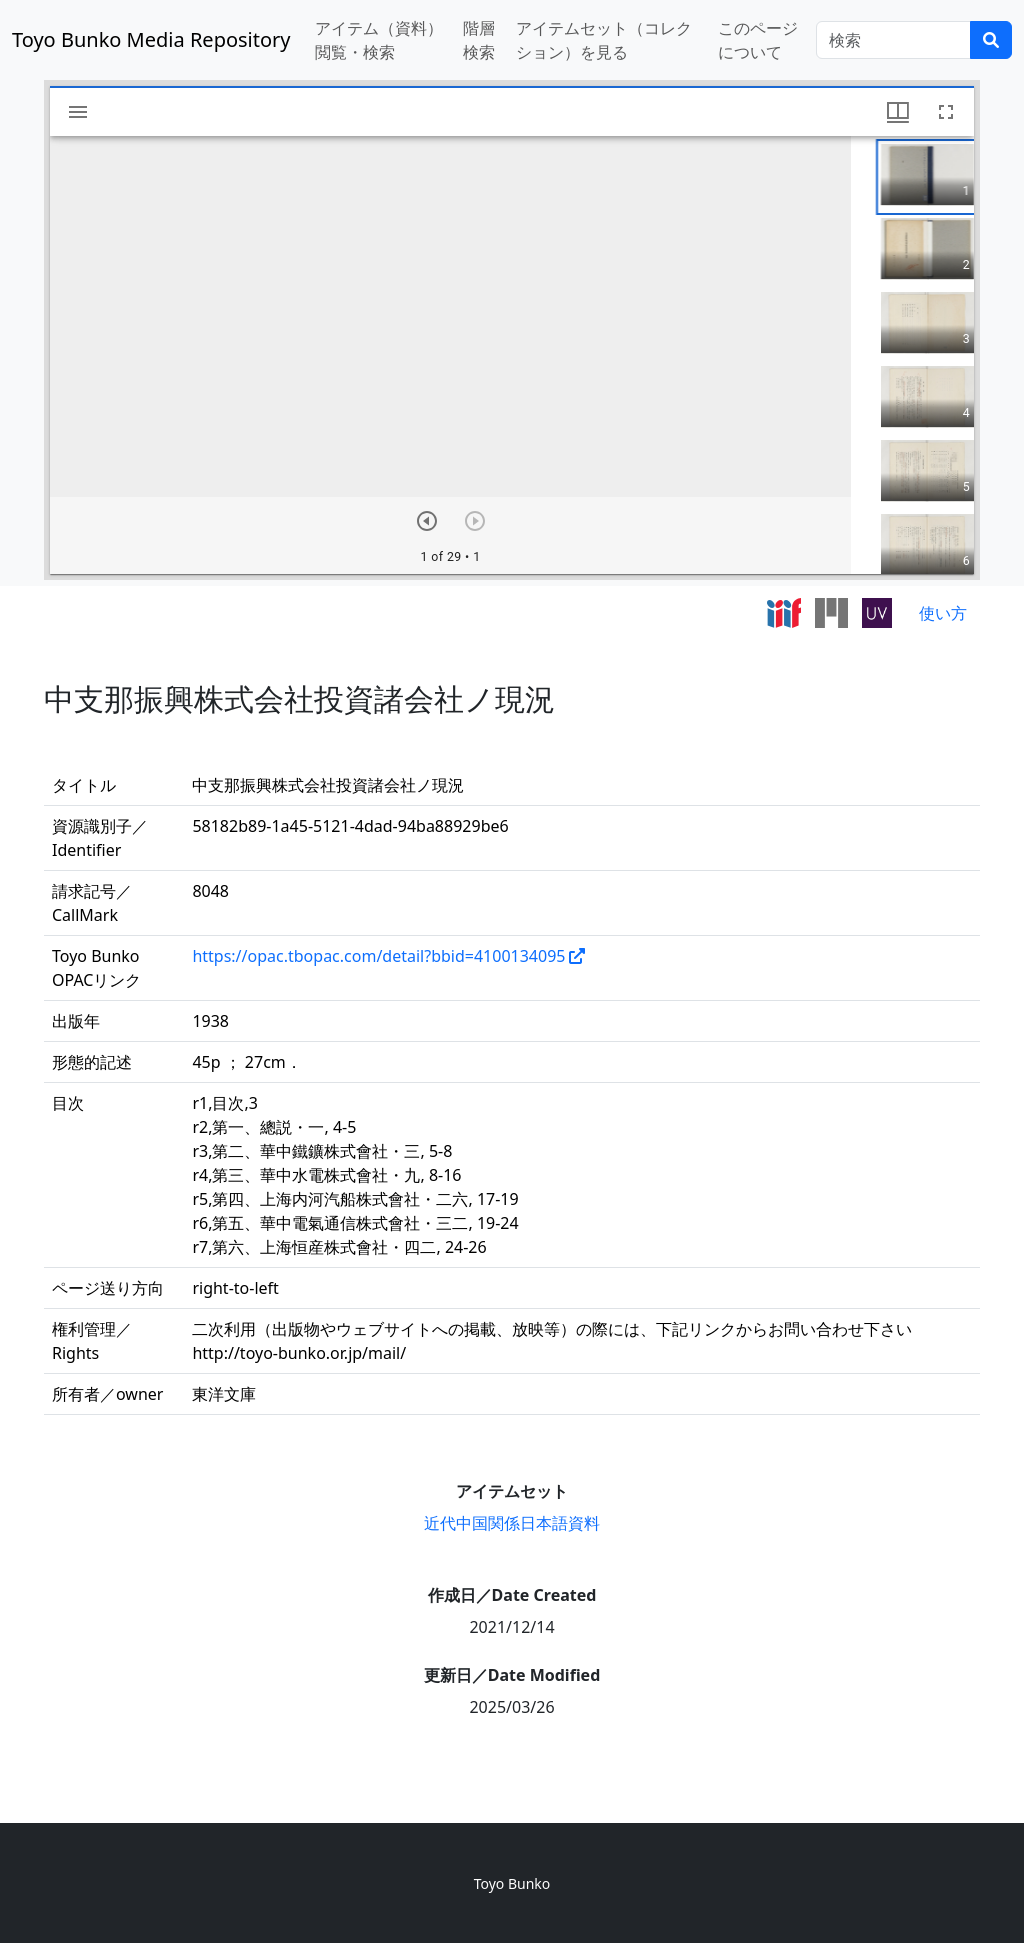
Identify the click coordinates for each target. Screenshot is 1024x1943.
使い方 (943, 613)
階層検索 (479, 40)
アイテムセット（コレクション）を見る (604, 40)
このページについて (758, 40)
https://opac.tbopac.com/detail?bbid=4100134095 (378, 956)
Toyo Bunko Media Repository (151, 39)
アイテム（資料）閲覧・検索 (379, 40)
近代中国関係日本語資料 (512, 1523)
